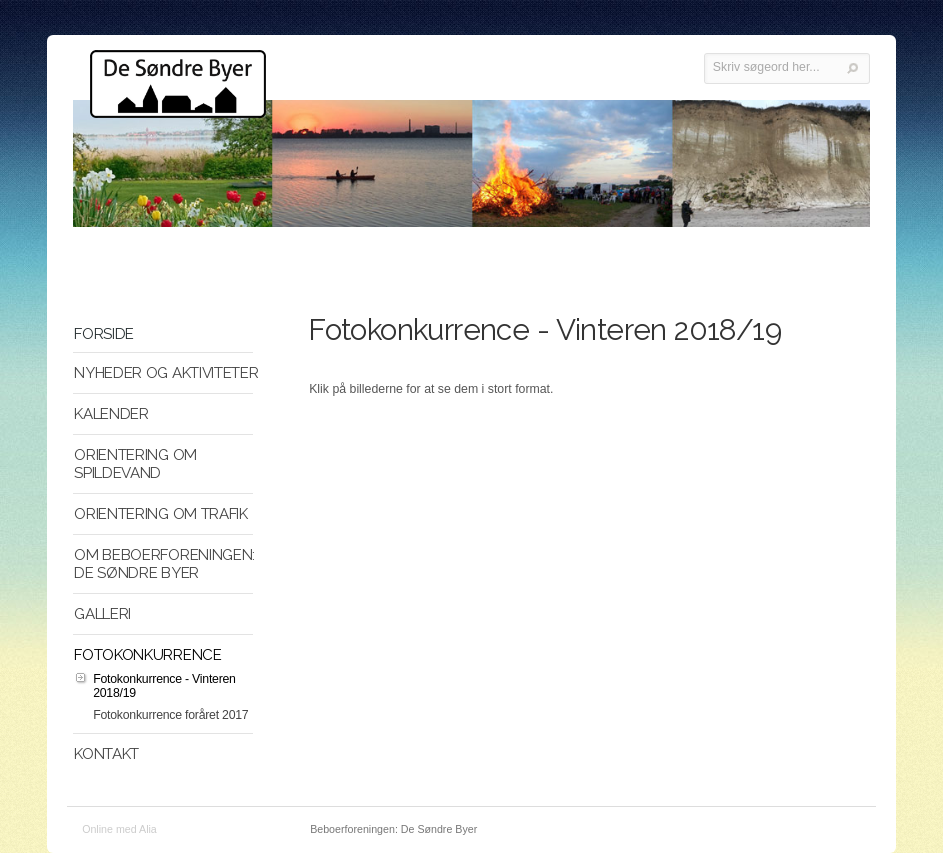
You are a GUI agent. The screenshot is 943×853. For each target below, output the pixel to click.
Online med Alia (119, 829)
